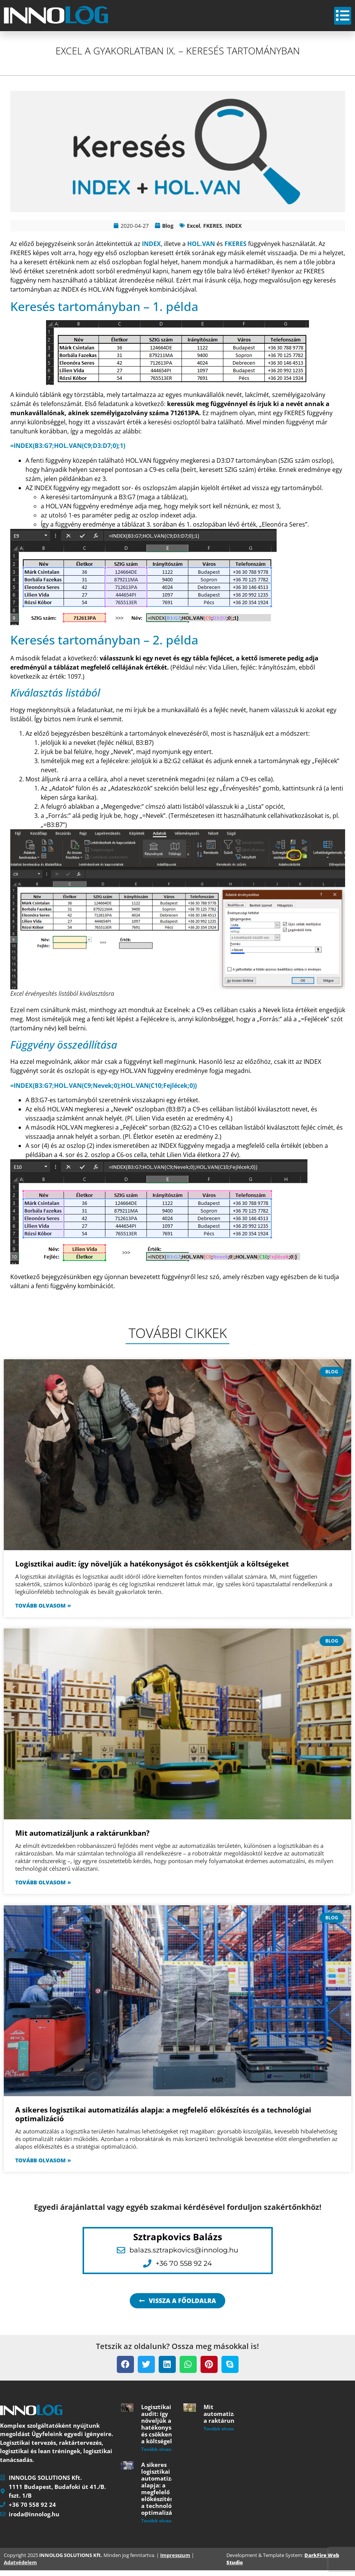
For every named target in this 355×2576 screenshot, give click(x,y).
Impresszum (175, 2560)
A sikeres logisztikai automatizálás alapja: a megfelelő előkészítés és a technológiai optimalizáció (163, 2120)
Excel (193, 231)
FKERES (212, 231)
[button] (125, 2370)
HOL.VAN (201, 249)
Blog (168, 231)
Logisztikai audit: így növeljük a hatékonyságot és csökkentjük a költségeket (152, 1569)
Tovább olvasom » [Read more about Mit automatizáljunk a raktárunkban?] (43, 1888)
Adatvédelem (20, 2568)
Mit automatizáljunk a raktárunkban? (82, 1839)
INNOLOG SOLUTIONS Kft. (70, 2560)
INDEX (233, 231)
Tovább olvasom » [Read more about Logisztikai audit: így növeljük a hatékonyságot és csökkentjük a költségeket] (43, 1611)
